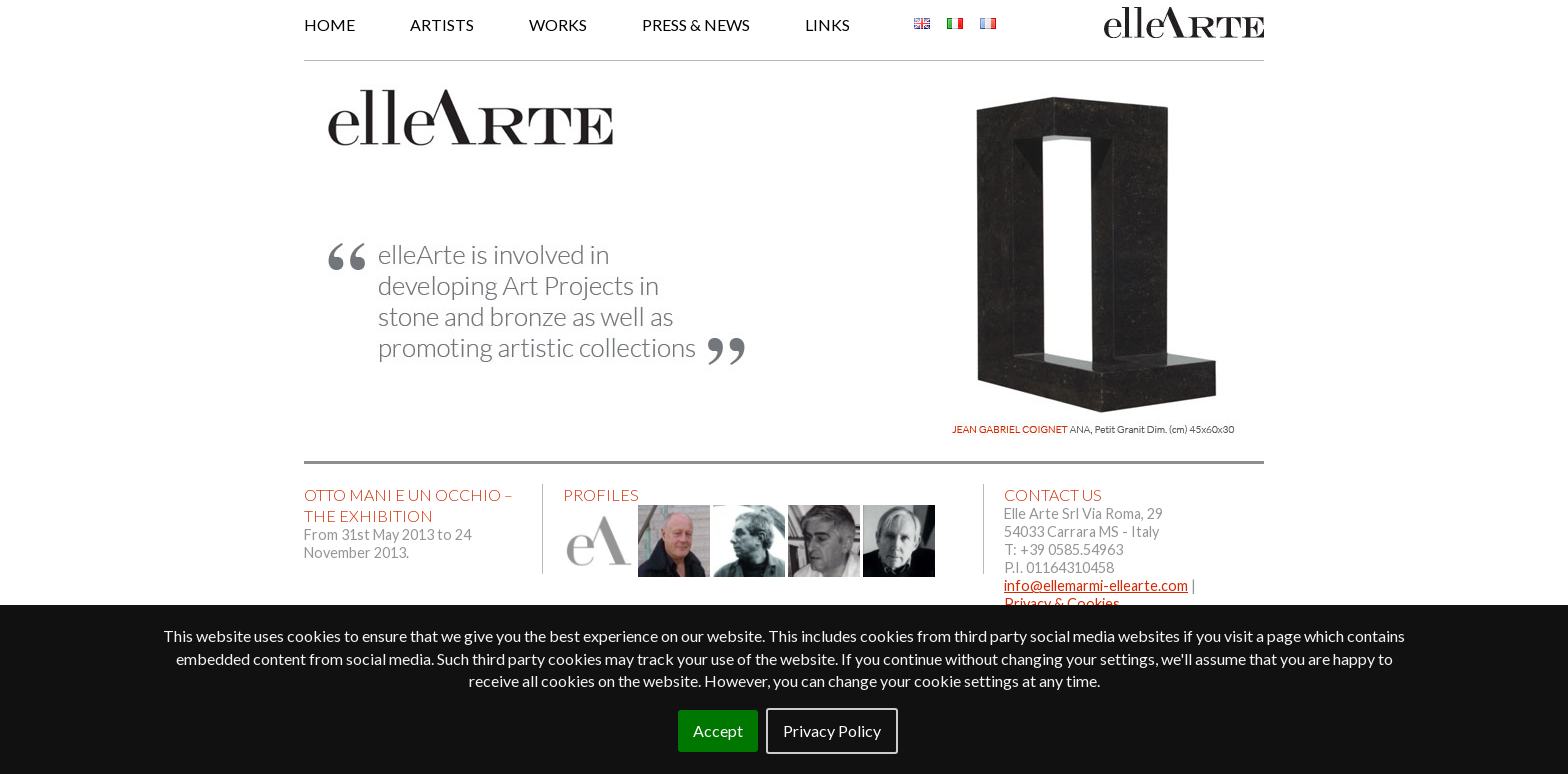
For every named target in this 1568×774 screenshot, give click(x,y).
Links (827, 24)
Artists (442, 24)
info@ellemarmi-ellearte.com (1096, 585)
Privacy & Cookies (1062, 603)
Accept (718, 730)
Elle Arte (1184, 22)
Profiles (601, 494)
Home (329, 24)
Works (558, 24)
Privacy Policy (832, 730)
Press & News (696, 24)
